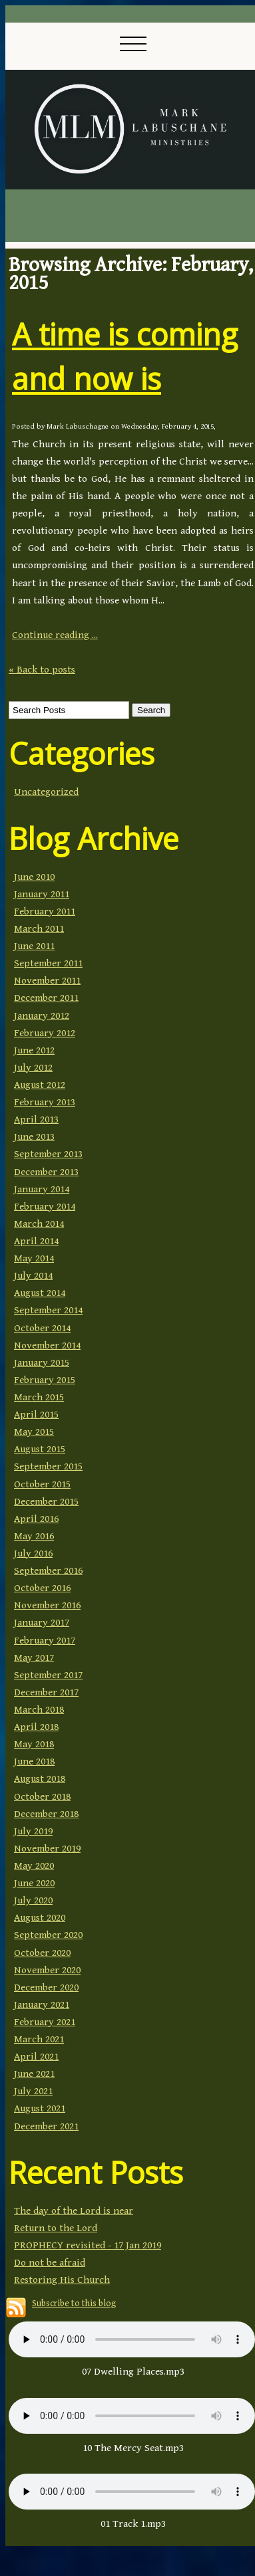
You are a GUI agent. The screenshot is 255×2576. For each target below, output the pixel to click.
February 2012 (44, 1033)
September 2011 (48, 963)
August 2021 (39, 2108)
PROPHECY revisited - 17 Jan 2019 (87, 2245)
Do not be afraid (49, 2262)
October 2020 (42, 1953)
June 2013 (34, 1136)
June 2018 (34, 1761)
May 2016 (34, 1536)
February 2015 (44, 1380)
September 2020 (48, 1935)
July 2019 (33, 1831)
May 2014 (34, 1258)
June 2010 (34, 877)
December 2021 (46, 2126)
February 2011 (44, 911)
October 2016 (42, 1588)
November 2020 (47, 1970)
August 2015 (39, 1449)
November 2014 (47, 1345)
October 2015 (42, 1484)
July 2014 (33, 1275)
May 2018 (34, 1744)
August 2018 (39, 1778)
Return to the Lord (55, 2228)
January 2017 (41, 1622)
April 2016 (36, 1519)
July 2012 (33, 1067)
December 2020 (46, 1987)
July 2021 (33, 2091)
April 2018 (36, 1727)
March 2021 (39, 2039)
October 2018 (42, 1796)
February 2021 (44, 2022)
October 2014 (42, 1328)
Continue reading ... (55, 635)
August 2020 (39, 1917)
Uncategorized (46, 792)
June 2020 (34, 1883)
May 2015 (34, 1432)
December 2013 (46, 1172)
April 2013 (36, 1119)
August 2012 (39, 1085)
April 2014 (36, 1241)
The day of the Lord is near (73, 2210)
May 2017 (34, 1658)
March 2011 (39, 928)
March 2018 (39, 1709)
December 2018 (46, 1814)
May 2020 (34, 1866)
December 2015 (46, 1501)
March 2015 (39, 1397)
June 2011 (34, 946)
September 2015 (48, 1466)
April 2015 (36, 1414)
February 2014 (44, 1206)
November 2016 (47, 1605)
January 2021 (41, 2004)
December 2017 (46, 1692)
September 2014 (48, 1310)
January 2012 (41, 1015)
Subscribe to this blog (74, 2303)
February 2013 (44, 1102)
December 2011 (46, 998)
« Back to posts (42, 669)
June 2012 (34, 1050)
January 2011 (41, 894)
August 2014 (39, 1293)
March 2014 (39, 1224)
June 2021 (34, 2074)
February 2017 (44, 1640)
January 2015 (41, 1362)
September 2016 (48, 1570)
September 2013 (48, 1154)
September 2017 (48, 1675)
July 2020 (33, 1900)
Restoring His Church (62, 2280)
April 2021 (36, 2056)
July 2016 (33, 1553)
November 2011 (47, 980)
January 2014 (41, 1189)
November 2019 (47, 1848)
